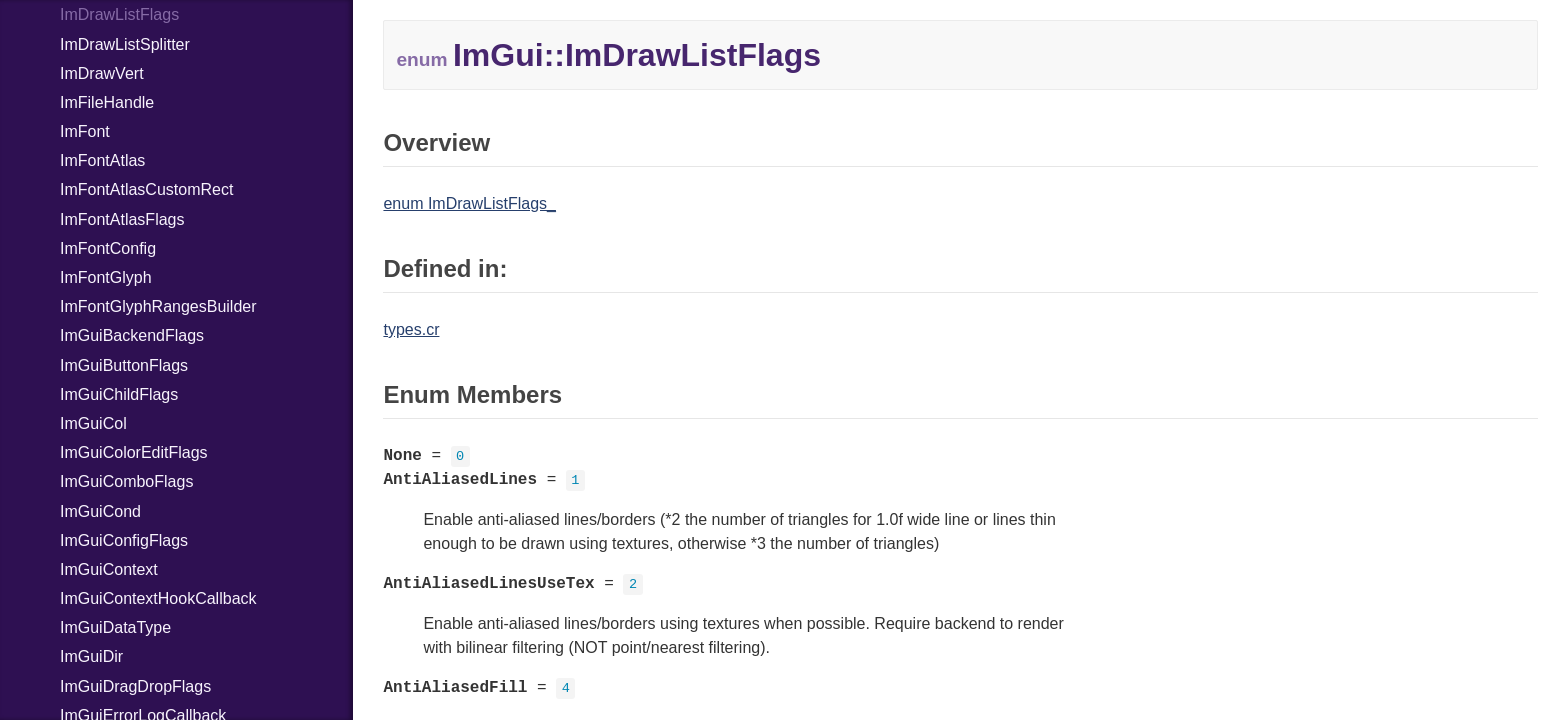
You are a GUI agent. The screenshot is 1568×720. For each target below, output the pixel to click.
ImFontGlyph (106, 277)
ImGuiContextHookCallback (158, 598)
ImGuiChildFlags (119, 394)
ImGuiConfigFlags (124, 540)
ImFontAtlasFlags (122, 219)
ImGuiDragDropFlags (135, 686)
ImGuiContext (109, 569)
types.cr (411, 329)
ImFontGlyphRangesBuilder (158, 306)
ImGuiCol (93, 423)
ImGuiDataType (115, 627)
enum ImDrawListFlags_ (469, 203)
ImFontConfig (108, 248)
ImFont (85, 131)
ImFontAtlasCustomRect (146, 189)
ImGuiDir (91, 656)
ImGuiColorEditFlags (134, 452)
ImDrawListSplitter (125, 44)
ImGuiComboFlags (126, 481)
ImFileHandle (107, 102)
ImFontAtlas (102, 160)
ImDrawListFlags (119, 14)
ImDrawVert (102, 73)
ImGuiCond (100, 511)
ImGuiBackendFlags (132, 335)
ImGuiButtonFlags (124, 365)
